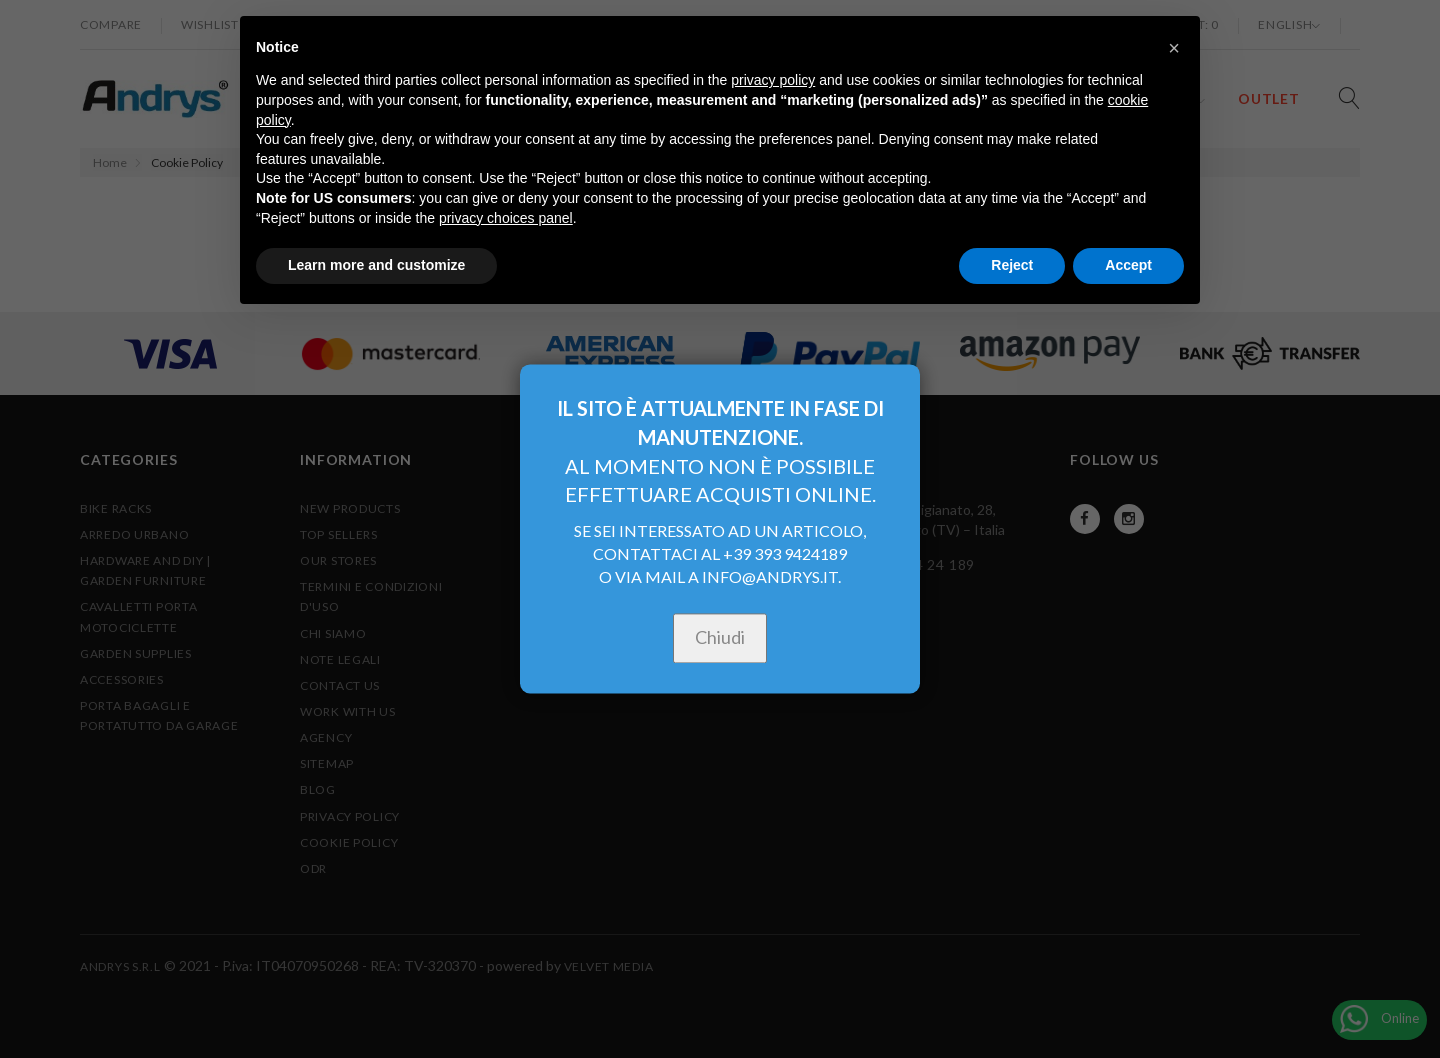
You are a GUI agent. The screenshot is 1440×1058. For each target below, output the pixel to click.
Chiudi (720, 638)
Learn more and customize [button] (376, 265)
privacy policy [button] (773, 80)
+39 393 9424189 (785, 554)
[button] (1174, 48)
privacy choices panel (506, 218)
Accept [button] (1128, 265)
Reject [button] (1012, 265)
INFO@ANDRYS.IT (770, 577)
